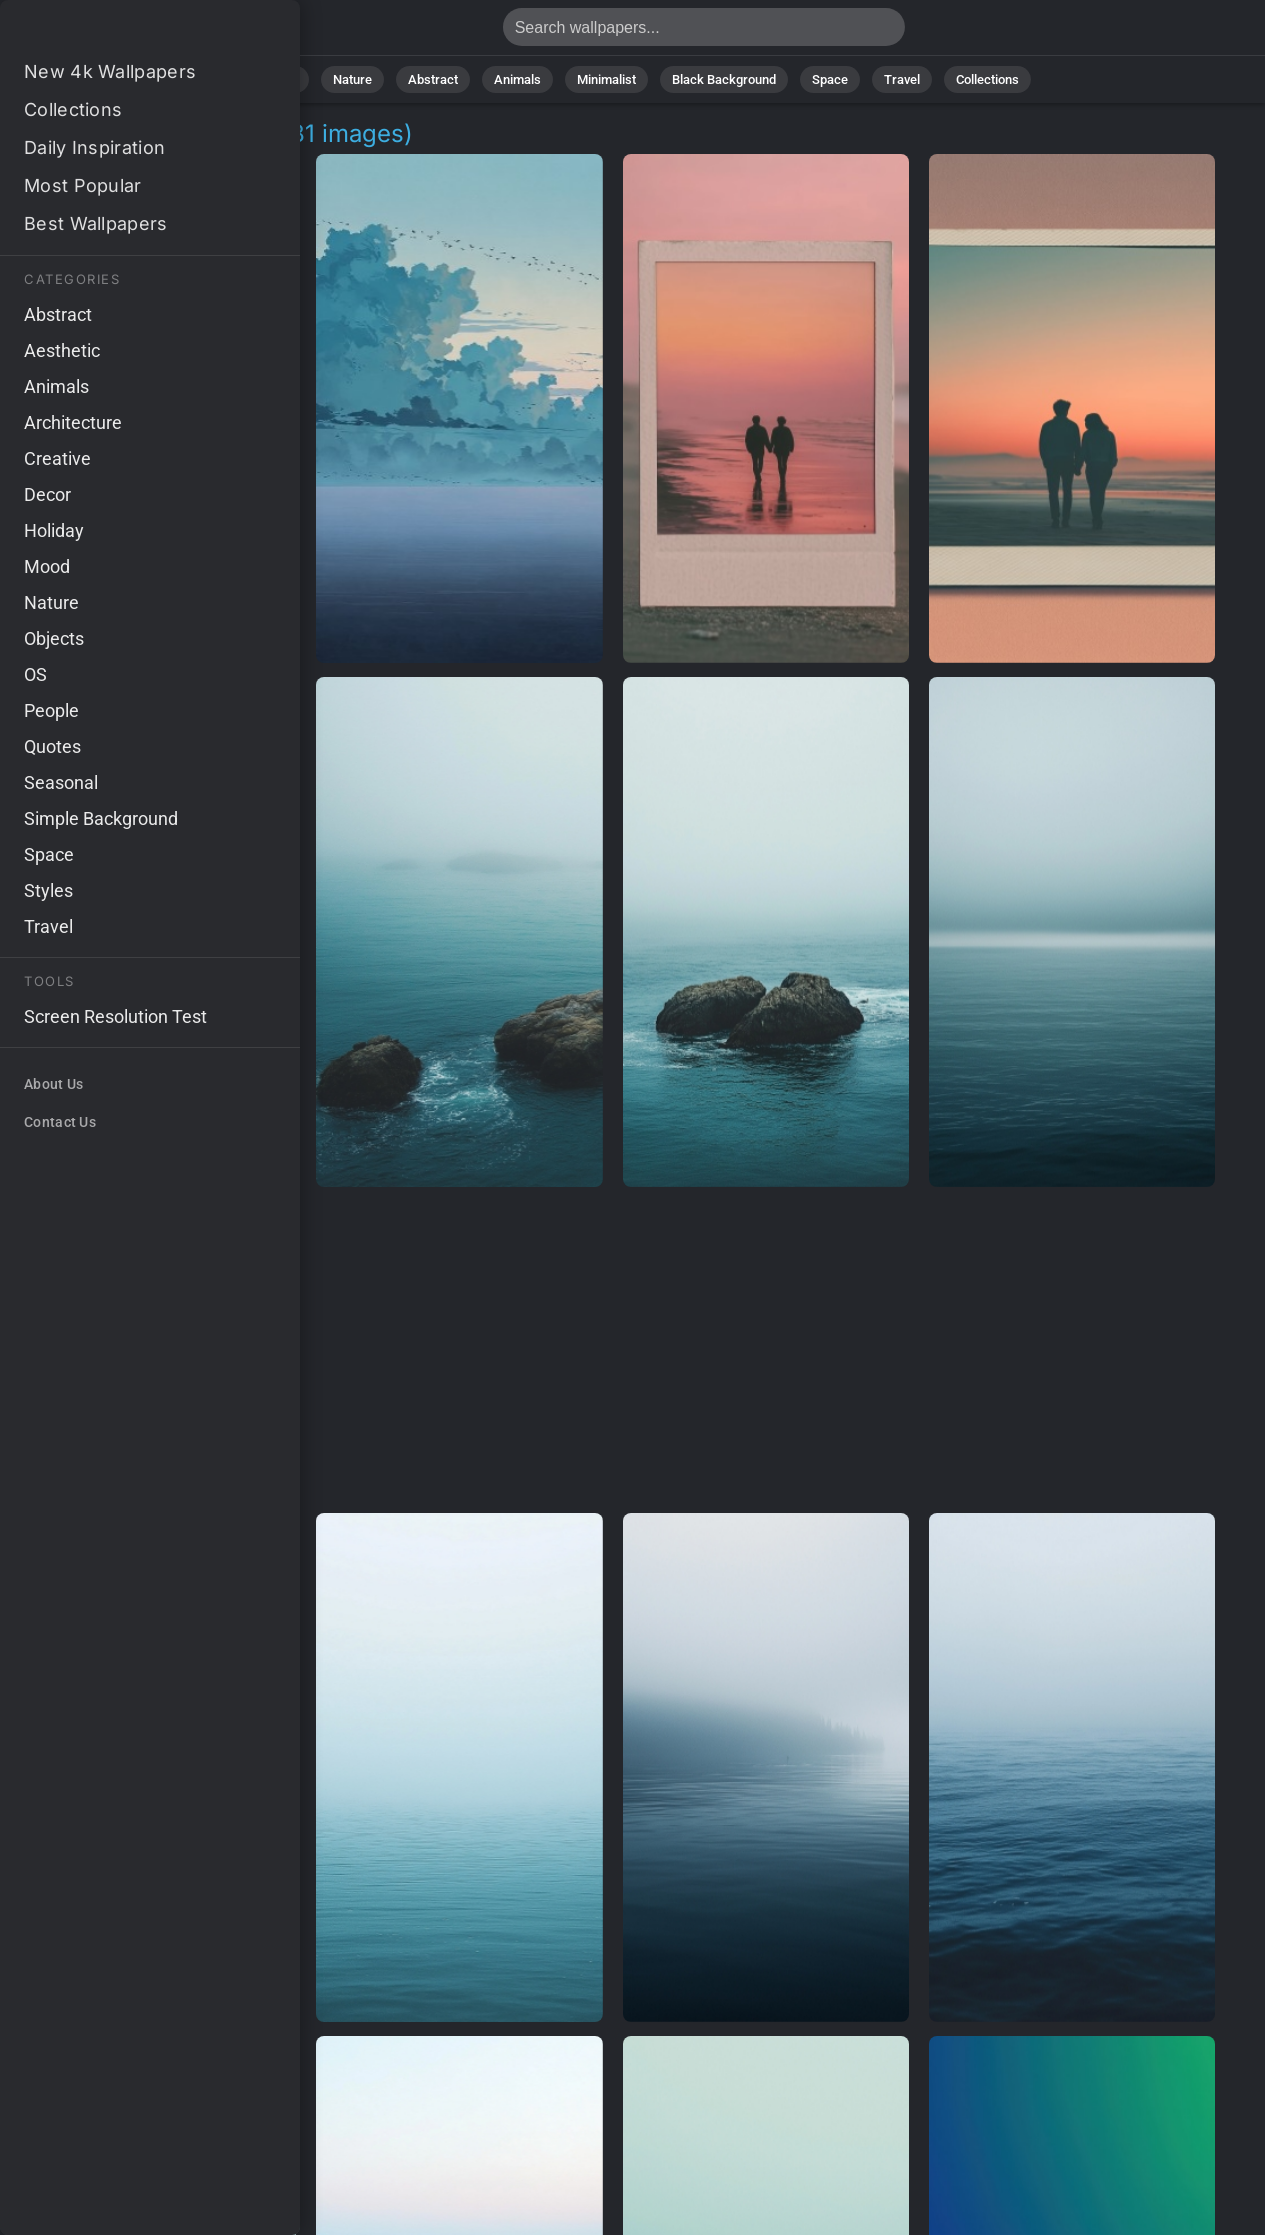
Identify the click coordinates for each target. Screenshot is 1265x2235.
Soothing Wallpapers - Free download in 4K (120, 32)
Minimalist (606, 79)
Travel (902, 79)
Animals (517, 79)
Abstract (433, 79)
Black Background (724, 79)
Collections (987, 79)
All (289, 79)
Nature (352, 79)
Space (830, 79)
